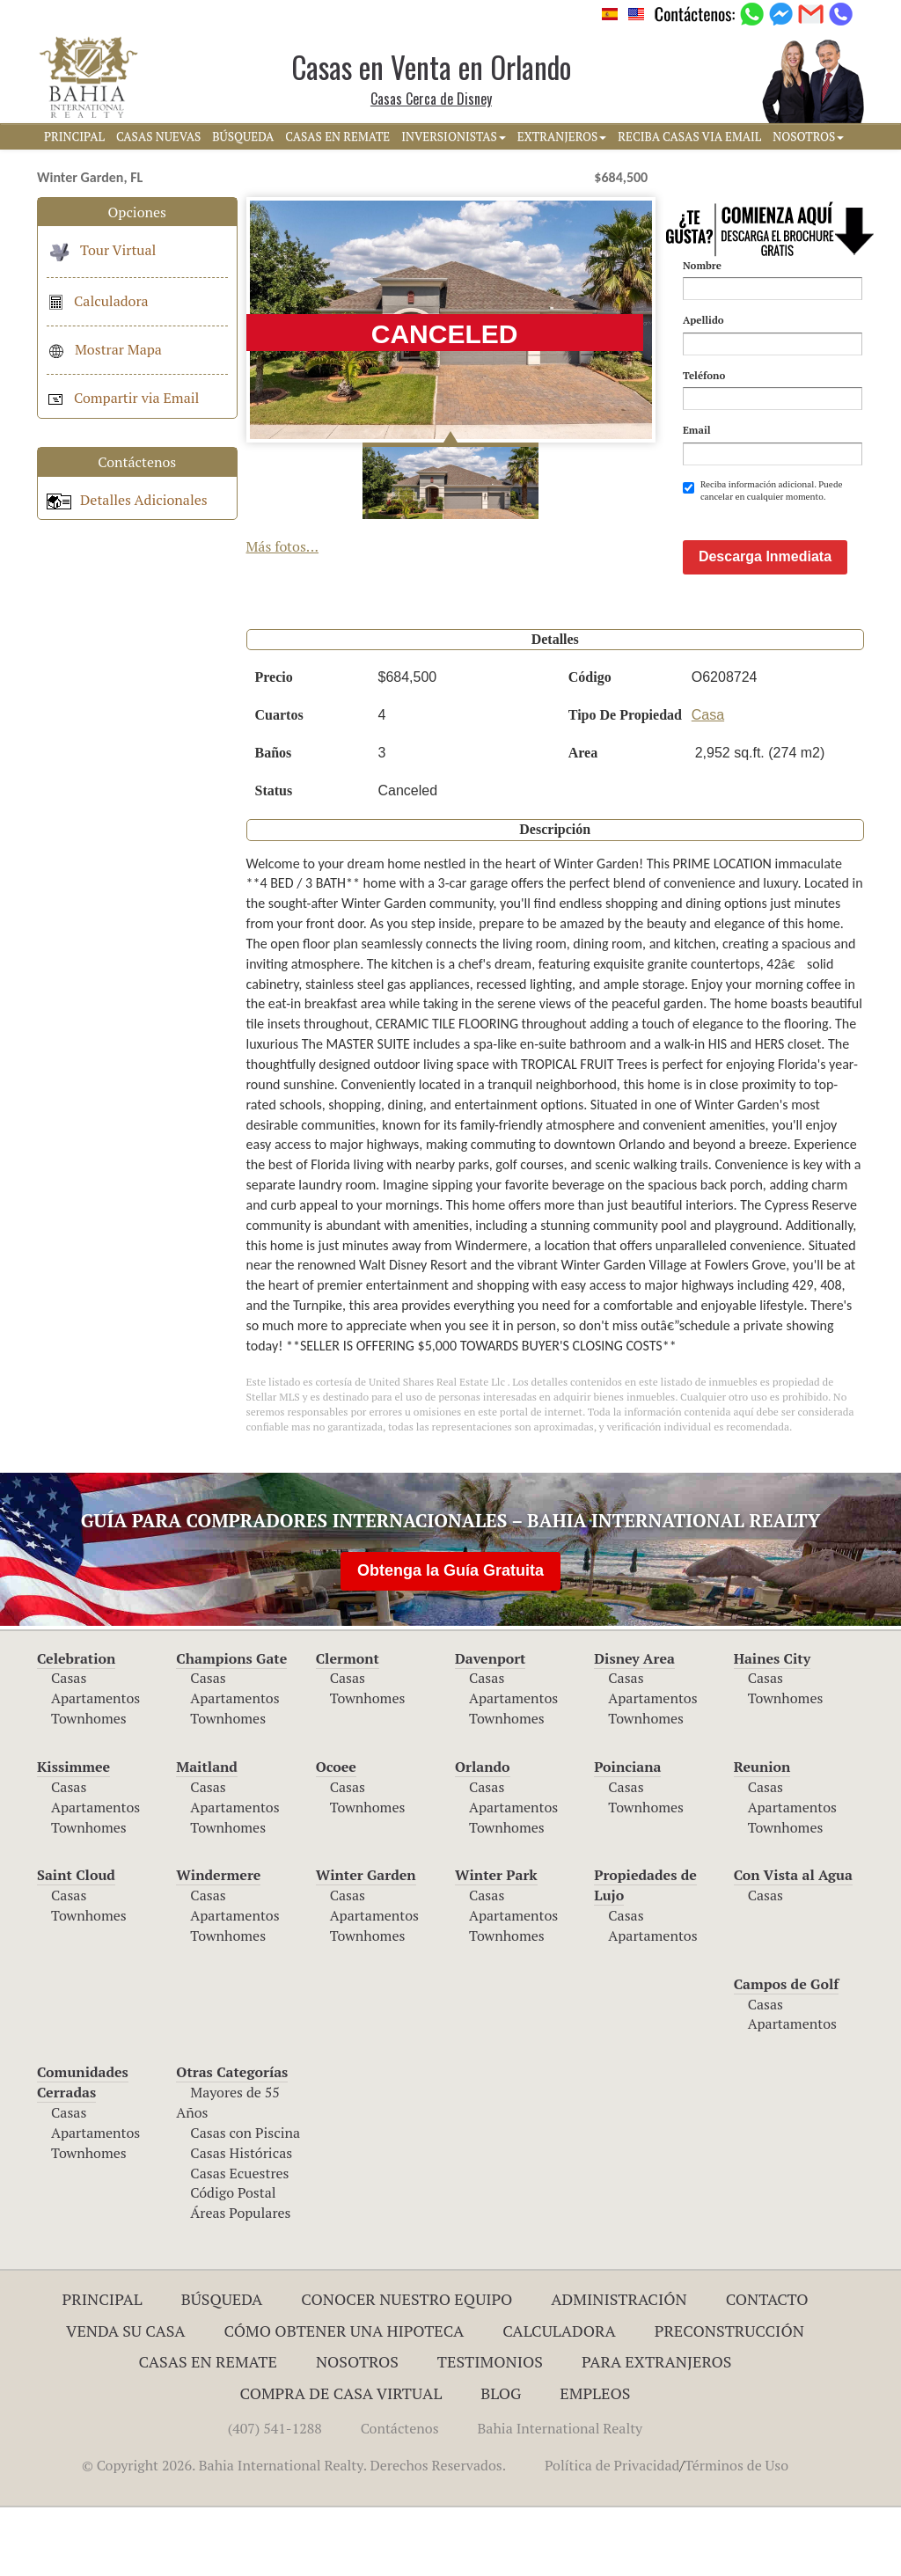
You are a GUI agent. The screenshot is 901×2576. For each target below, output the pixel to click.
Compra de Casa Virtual (341, 2461)
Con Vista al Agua (793, 1943)
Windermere (218, 1943)
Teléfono (704, 375)
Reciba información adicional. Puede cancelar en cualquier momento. (763, 490)
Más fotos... (282, 546)
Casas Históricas (241, 2221)
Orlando (482, 1835)
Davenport (490, 1727)
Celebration (76, 1727)
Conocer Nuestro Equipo (406, 2367)
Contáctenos (400, 2496)
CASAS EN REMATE (337, 136)
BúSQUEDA (243, 136)
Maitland (207, 1835)
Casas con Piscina (245, 2201)
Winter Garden (366, 1943)
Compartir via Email (123, 397)
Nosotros (357, 2430)
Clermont (347, 1727)
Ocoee (336, 1835)
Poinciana (627, 1835)
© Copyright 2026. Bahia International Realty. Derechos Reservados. (294, 2533)
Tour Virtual (101, 250)
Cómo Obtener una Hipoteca (344, 2399)
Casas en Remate (208, 2430)
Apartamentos (95, 1766)
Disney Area (634, 1727)
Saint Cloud (76, 1943)
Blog (500, 2461)
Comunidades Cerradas (82, 2150)
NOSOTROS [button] (808, 136)
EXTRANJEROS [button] (561, 136)
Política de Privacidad (612, 2533)
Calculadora (98, 301)
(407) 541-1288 (275, 2496)
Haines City (772, 1727)
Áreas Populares (240, 2281)
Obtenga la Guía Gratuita (450, 1639)
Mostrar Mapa (104, 349)
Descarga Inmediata (765, 625)
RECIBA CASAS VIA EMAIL (689, 136)
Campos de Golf (786, 2052)
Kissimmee (73, 1835)
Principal (102, 2367)
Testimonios (490, 2430)
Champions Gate (231, 1727)
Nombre (702, 265)
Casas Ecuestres (239, 2241)
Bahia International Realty (560, 2496)
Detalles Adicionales (127, 499)
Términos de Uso (736, 2533)
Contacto (767, 2367)
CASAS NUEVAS (158, 136)
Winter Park (496, 1943)
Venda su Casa (126, 2399)
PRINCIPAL (74, 136)
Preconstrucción (729, 2399)
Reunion (762, 1835)
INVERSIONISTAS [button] (453, 136)
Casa (708, 783)
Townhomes (89, 1787)
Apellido (703, 319)
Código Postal (232, 2261)
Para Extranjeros (657, 2430)
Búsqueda (222, 2367)
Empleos (595, 2461)
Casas (68, 1746)
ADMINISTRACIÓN (619, 2367)
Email (697, 429)
